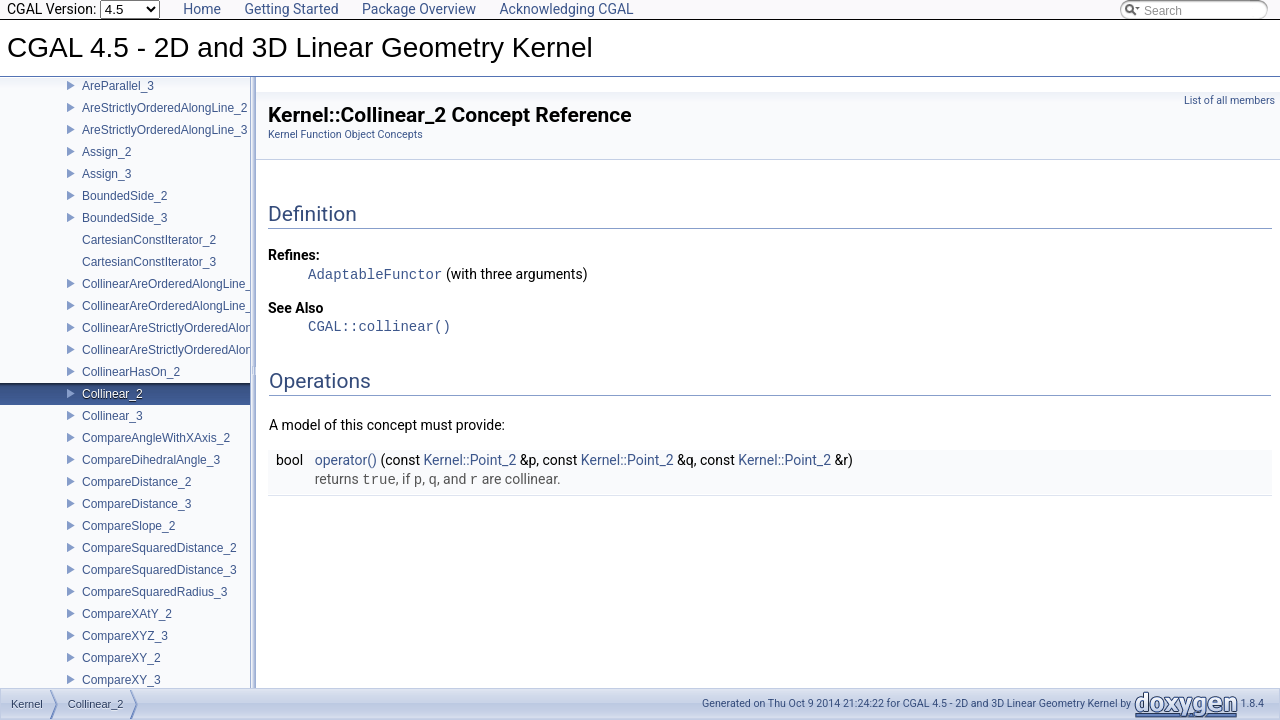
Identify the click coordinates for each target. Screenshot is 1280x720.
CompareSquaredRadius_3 (154, 606)
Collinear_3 (112, 430)
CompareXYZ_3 (125, 650)
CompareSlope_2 (128, 540)
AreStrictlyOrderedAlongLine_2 (164, 122)
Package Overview (419, 9)
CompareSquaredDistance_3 (159, 584)
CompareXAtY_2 (127, 628)
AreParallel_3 (118, 100)
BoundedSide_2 (124, 210)
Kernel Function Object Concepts (345, 134)
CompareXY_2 (121, 672)
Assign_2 (106, 166)
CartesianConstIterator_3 (149, 276)
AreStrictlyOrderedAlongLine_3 (164, 144)
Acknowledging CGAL (566, 9)
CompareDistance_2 (136, 496)
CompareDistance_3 (136, 518)
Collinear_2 (112, 408)
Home (202, 9)
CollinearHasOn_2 (131, 386)
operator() (346, 460)
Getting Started (291, 9)
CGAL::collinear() (379, 327)
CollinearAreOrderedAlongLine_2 (170, 298)
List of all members (1229, 100)
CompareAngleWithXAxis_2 (156, 452)
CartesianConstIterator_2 (149, 254)
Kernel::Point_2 (470, 460)
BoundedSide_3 (124, 232)
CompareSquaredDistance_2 (159, 562)
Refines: (294, 255)
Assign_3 (106, 188)
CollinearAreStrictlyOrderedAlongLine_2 (188, 342)
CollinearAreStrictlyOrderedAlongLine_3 (188, 364)
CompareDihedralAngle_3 (151, 474)
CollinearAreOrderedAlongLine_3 (170, 320)
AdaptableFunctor (375, 274)
